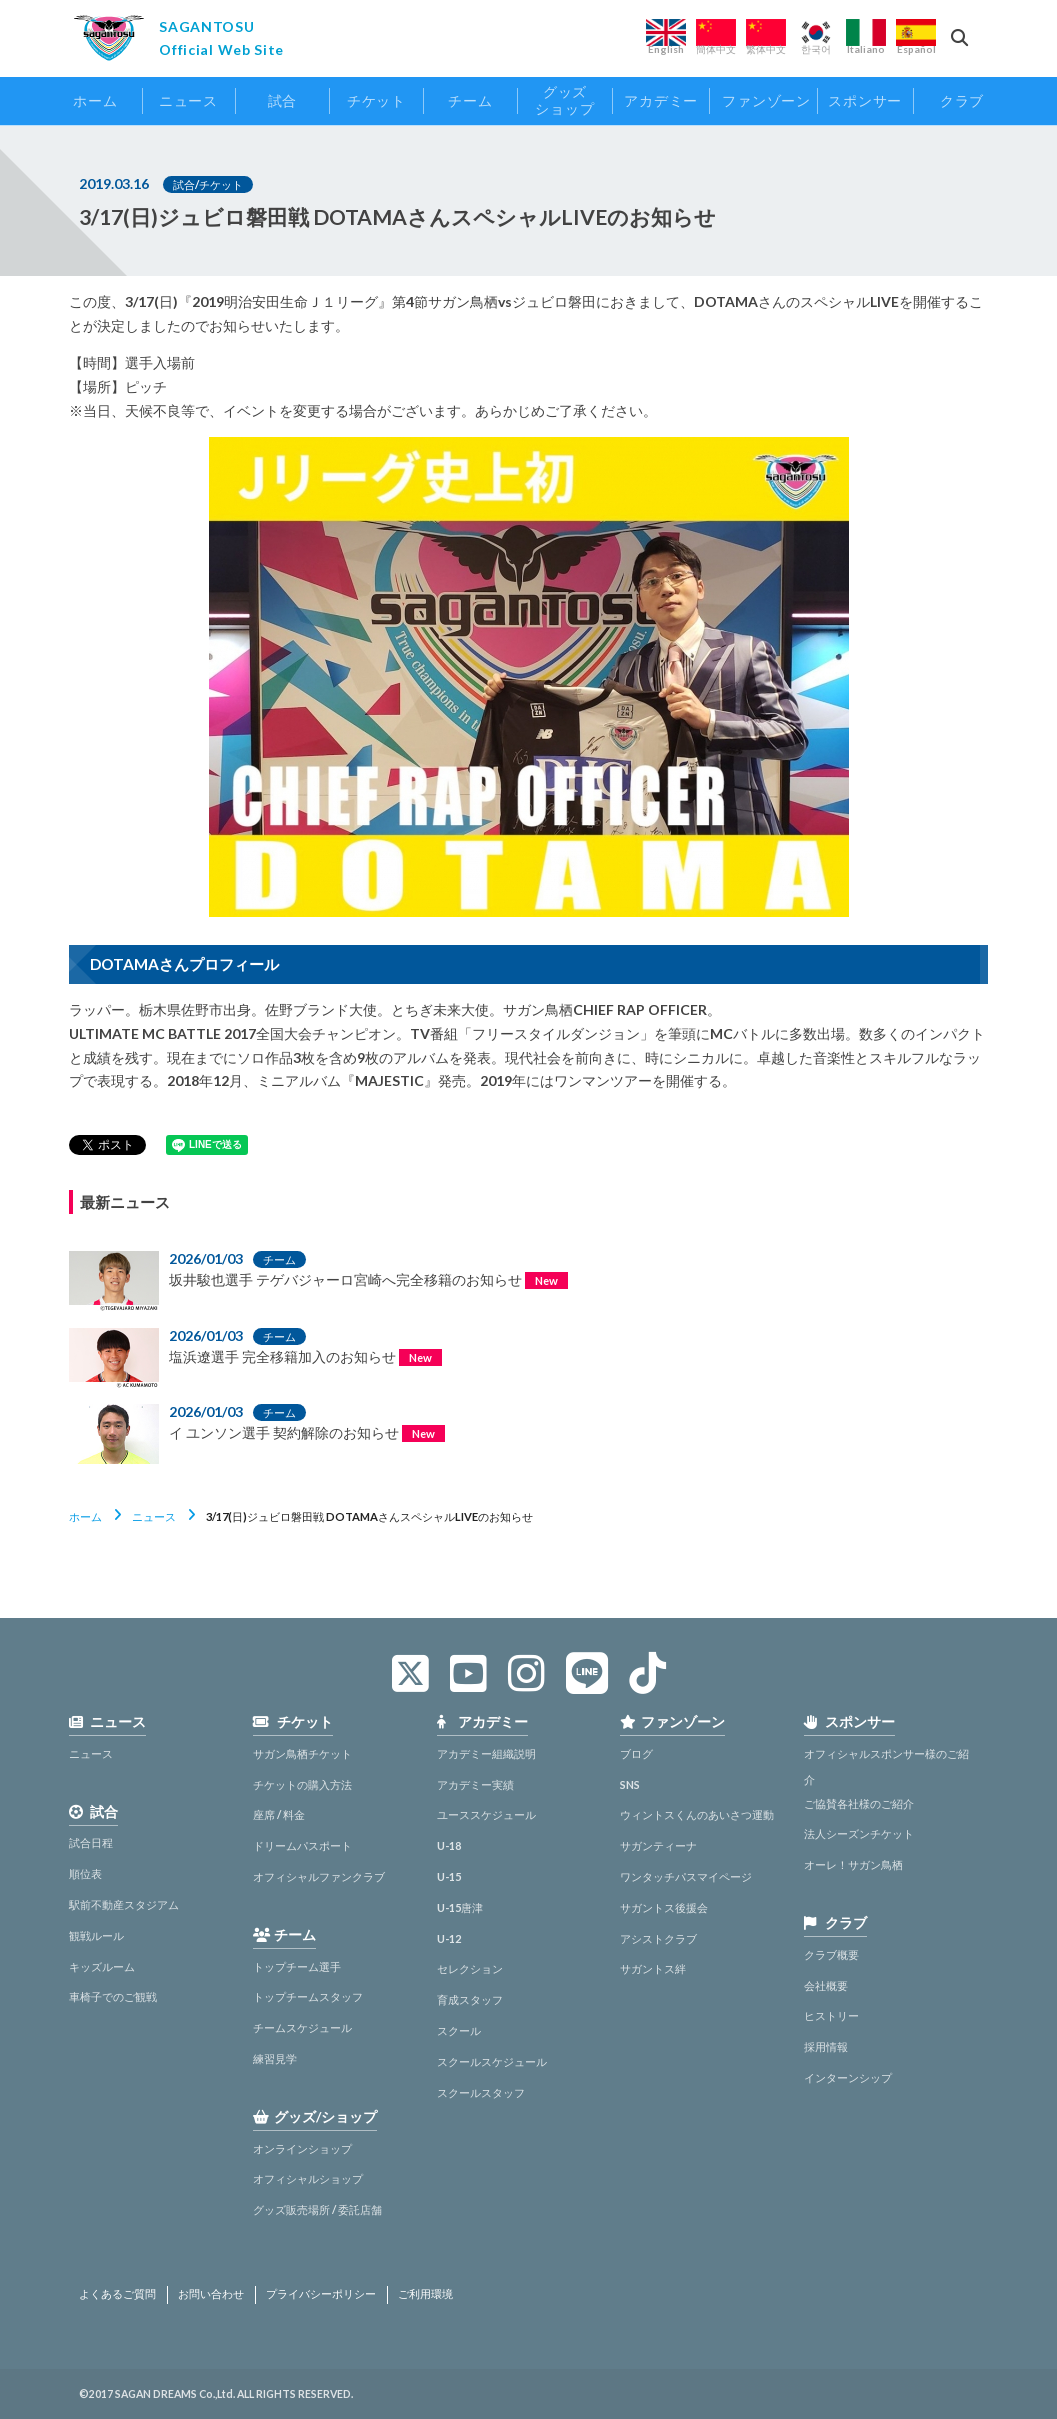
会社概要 (826, 1985)
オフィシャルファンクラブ (319, 1876)
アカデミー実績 (475, 1784)
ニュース (154, 1516)
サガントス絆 (653, 1968)
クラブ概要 (831, 1954)
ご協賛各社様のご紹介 (859, 1803)
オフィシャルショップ (308, 2178)
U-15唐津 (460, 1907)
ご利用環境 (425, 2294)
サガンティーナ (658, 1845)
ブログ (636, 1753)
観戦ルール (96, 1935)
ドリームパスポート (302, 1845)
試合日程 (91, 1842)
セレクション (470, 1968)
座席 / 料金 (279, 1814)
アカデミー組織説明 (486, 1753)
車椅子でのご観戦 (113, 1996)
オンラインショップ (302, 2148)
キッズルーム (102, 1966)
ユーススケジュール (486, 1814)
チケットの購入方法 (302, 1784)
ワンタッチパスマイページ (686, 1876)
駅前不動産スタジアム (124, 1904)
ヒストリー (831, 2015)
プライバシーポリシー (321, 2294)
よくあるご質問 (117, 2294)
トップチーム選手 (297, 1966)
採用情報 (826, 2046)
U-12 (449, 1938)
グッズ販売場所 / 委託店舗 (317, 2209)
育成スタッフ (470, 1999)
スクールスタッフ (481, 2092)
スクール (459, 2030)
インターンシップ (848, 2077)
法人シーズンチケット (859, 1833)
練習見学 (275, 2058)
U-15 (449, 1876)
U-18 (449, 1845)
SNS (630, 1784)
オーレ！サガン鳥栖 (853, 1864)
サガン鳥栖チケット (302, 1753)
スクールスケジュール (492, 2061)
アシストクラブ (658, 1938)
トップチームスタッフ (308, 1996)
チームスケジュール (302, 2027)
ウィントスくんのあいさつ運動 (697, 1814)
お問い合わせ (211, 2294)
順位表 (85, 1873)
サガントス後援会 (664, 1907)
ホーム (85, 1516)
